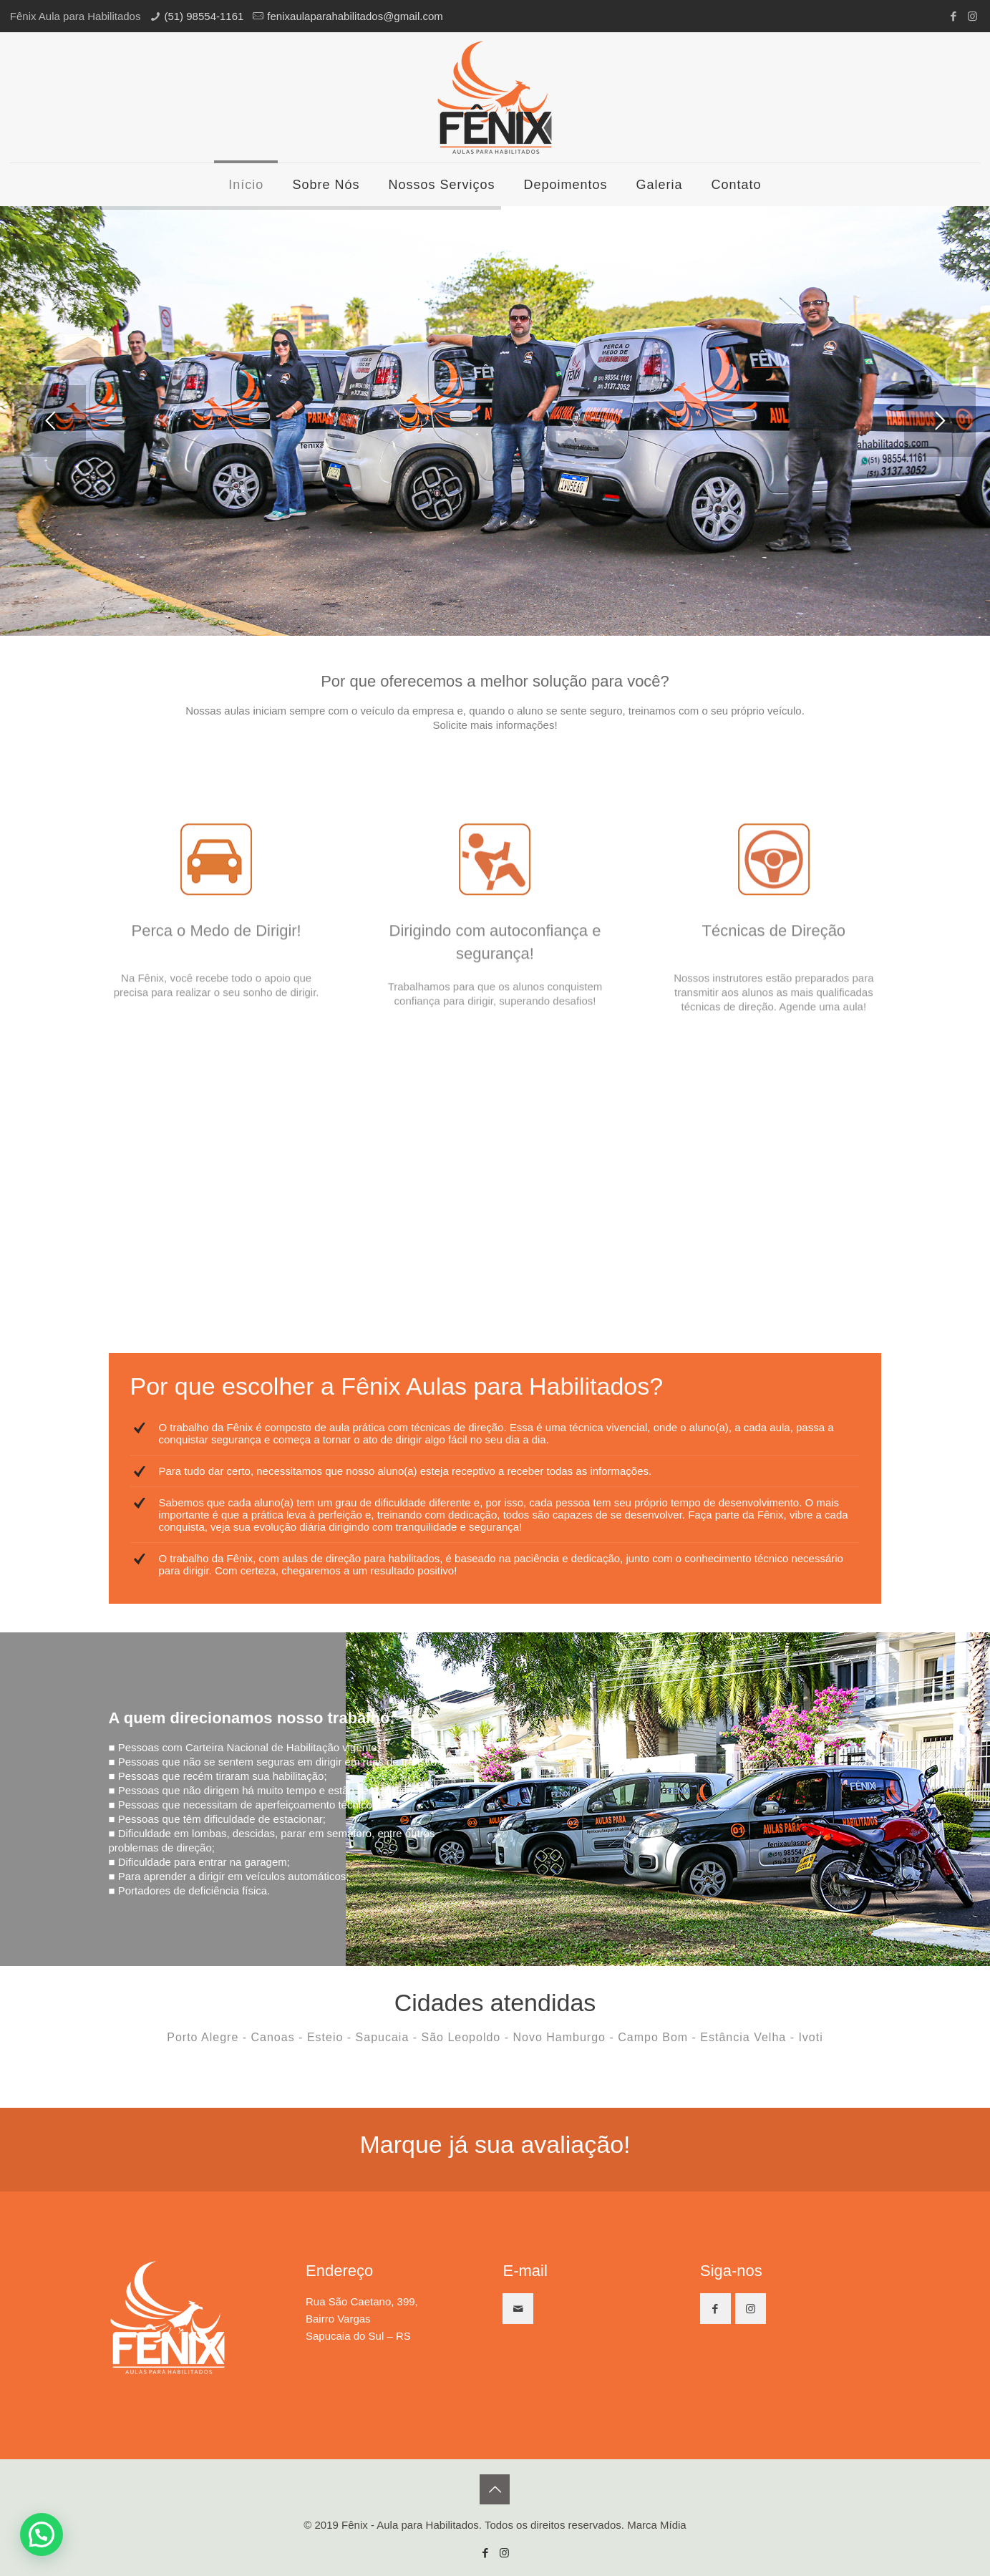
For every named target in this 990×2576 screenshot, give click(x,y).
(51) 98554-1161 (203, 16)
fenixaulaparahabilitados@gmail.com (354, 16)
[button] (41, 2534)
